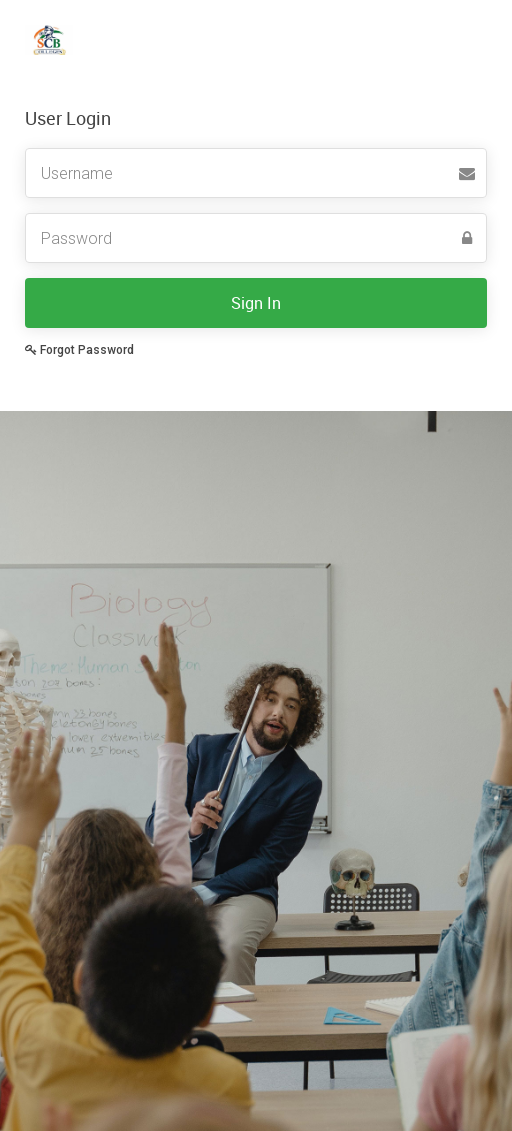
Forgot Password (79, 350)
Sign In (256, 303)
